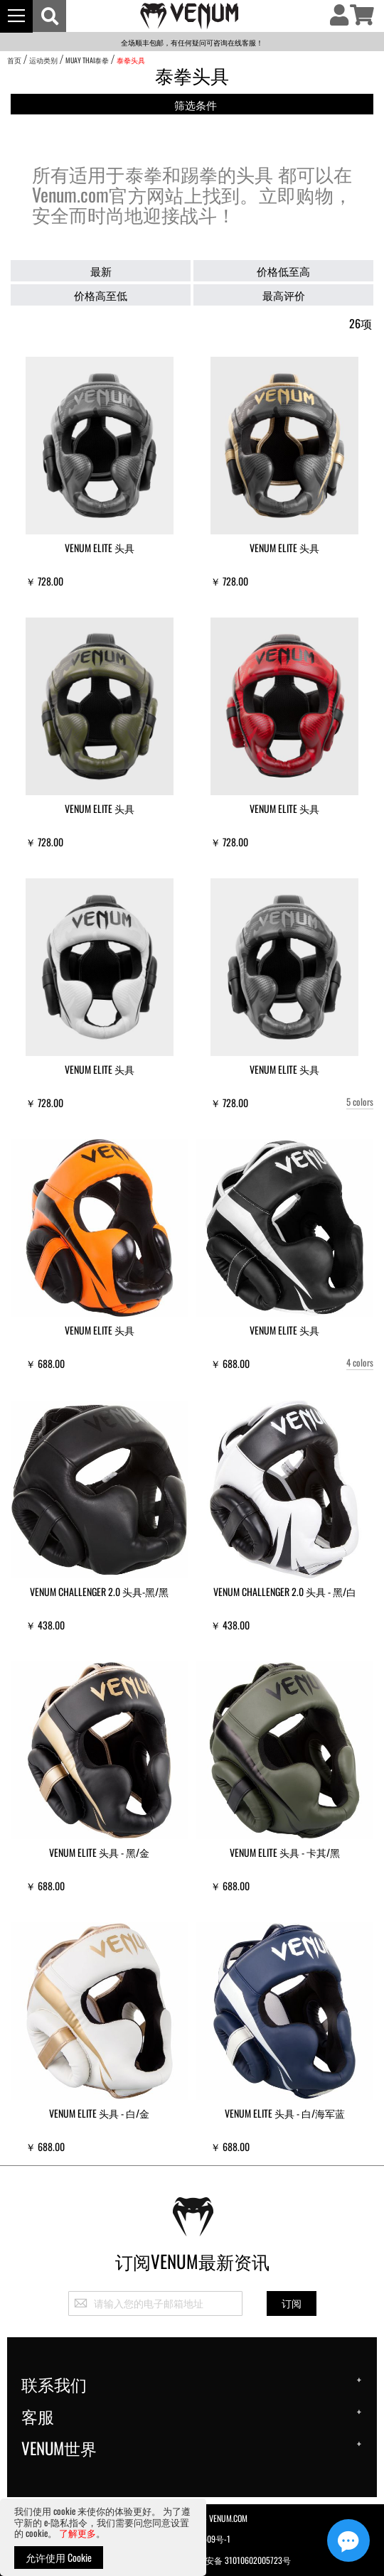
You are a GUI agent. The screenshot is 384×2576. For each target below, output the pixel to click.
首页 (14, 60)
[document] (103, 2537)
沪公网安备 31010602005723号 (227, 2559)
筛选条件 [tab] (195, 104)
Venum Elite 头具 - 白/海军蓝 (285, 2113)
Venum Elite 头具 (99, 547)
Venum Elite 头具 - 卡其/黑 (285, 1852)
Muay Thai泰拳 (87, 60)
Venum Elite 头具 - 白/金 (99, 2113)
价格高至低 (100, 295)
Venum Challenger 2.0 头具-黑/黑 (99, 1591)
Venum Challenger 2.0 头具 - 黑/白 (284, 1591)
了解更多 (77, 2533)
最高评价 (283, 295)
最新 (101, 271)
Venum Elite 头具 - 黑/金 (99, 1852)
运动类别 (43, 60)
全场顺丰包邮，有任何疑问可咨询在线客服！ (192, 42)
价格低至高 (283, 271)
